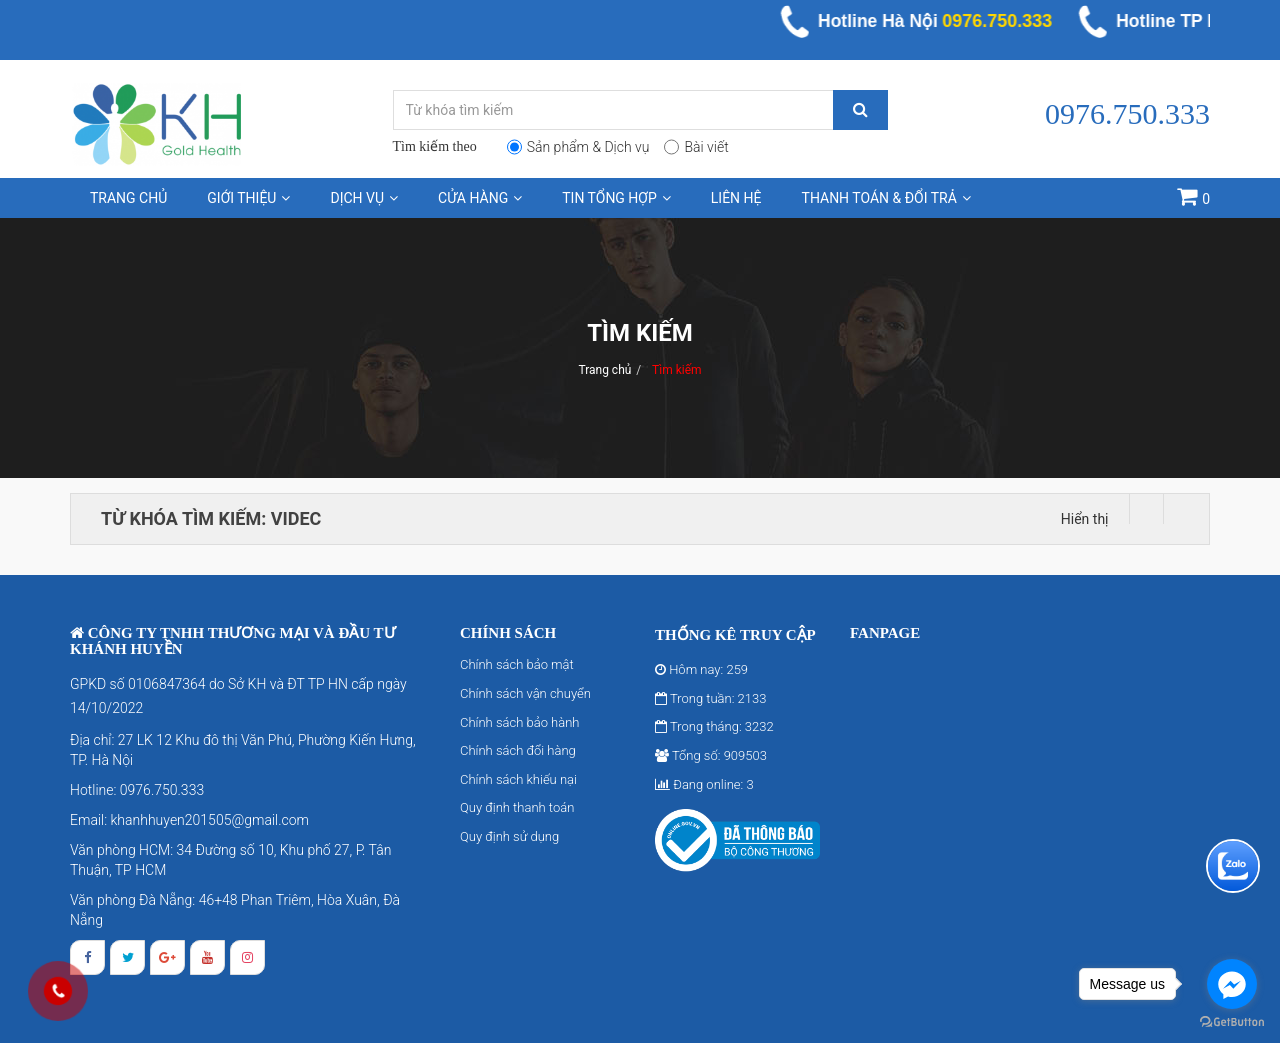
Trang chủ (128, 198)
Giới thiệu (248, 198)
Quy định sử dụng (509, 836)
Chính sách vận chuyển (525, 693)
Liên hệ (736, 198)
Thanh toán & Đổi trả (886, 198)
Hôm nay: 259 (701, 669)
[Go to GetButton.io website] (1232, 1022)
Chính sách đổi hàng (518, 750)
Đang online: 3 (704, 784)
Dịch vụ (364, 198)
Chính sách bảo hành (519, 722)
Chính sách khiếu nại (518, 779)
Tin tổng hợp (616, 198)
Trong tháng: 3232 (714, 726)
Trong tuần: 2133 (710, 698)
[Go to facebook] (1232, 984)
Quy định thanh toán (517, 807)
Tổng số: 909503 (711, 755)
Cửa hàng (480, 198)
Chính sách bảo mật (517, 664)
